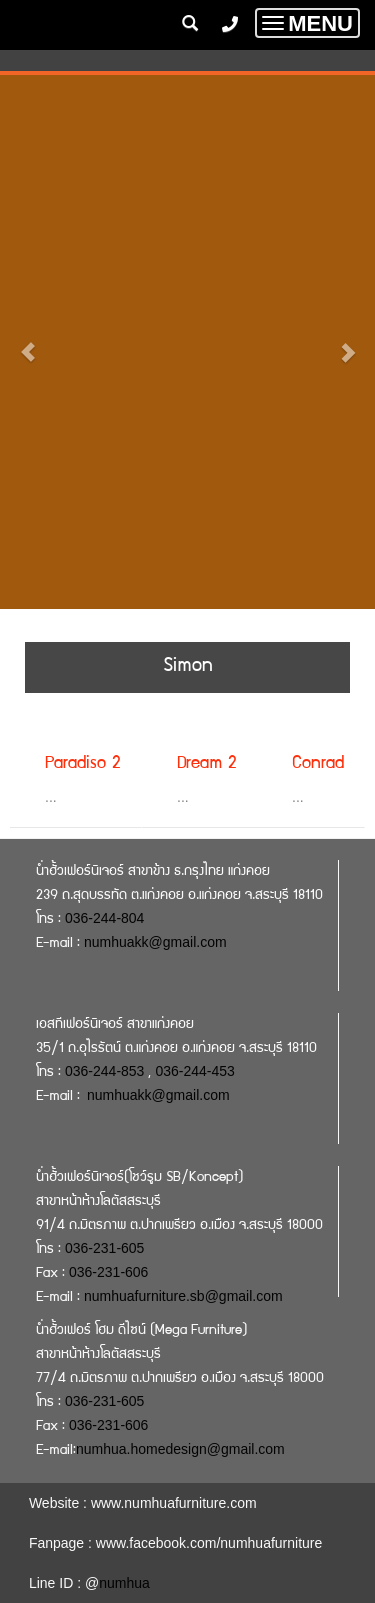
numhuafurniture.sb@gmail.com (183, 1296)
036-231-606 (108, 1272)
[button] (28, 342)
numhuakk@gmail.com (155, 942)
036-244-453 (194, 1071)
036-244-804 (104, 918)
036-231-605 (104, 1248)
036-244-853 (104, 1071)
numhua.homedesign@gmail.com (180, 1449)
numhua (124, 1583)
